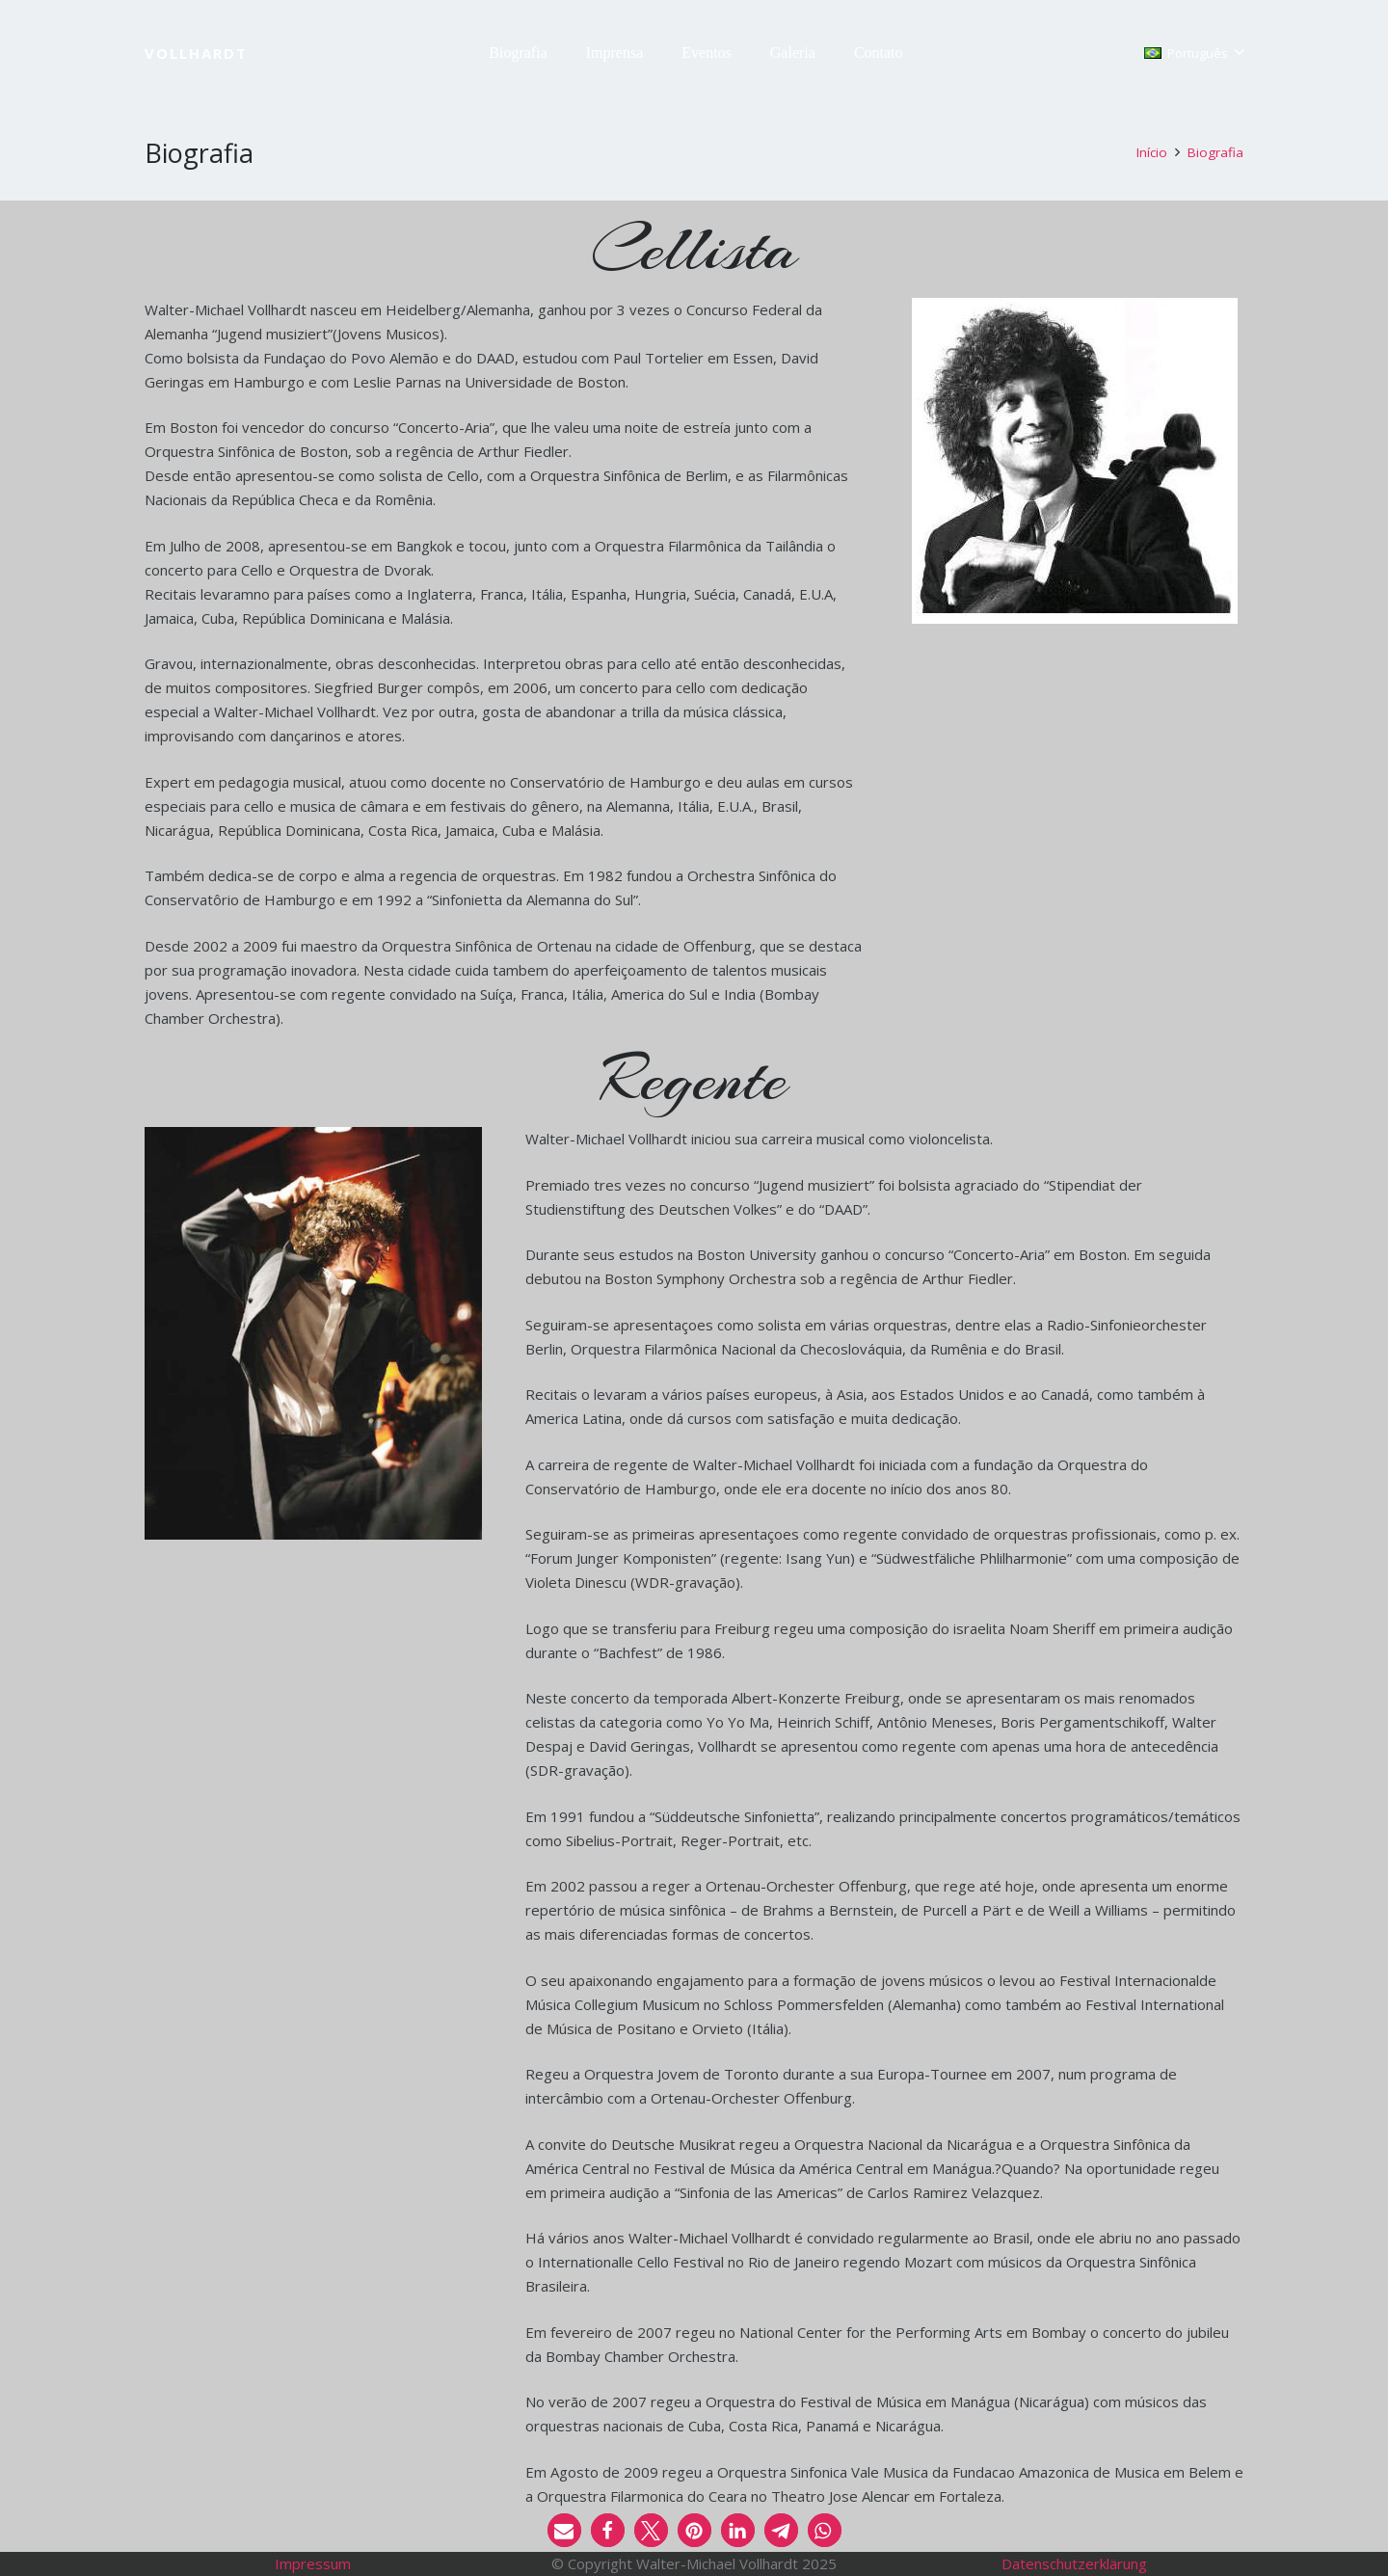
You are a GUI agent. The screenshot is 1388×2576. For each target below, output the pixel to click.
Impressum (313, 2563)
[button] (1194, 53)
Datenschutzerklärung (1074, 2563)
